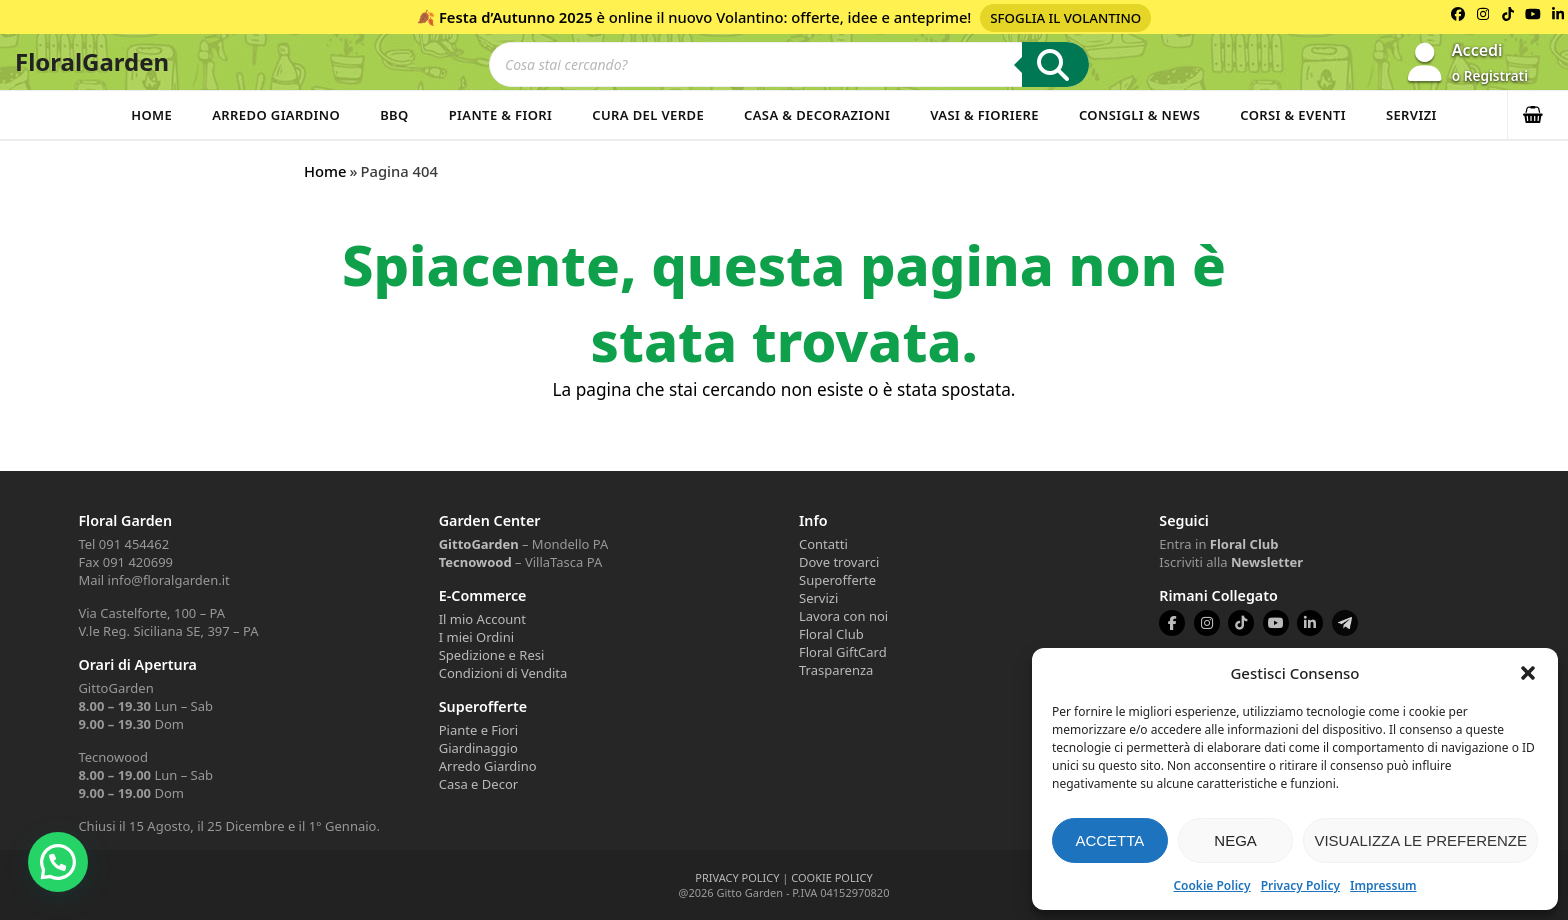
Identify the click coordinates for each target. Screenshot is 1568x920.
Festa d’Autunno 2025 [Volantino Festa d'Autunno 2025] (516, 17)
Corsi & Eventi (1293, 115)
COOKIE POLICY (831, 877)
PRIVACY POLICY (737, 877)
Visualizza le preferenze (1420, 840)
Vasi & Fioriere (984, 115)
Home (151, 115)
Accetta (1109, 840)
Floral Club (831, 634)
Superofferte (837, 580)
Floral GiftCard (843, 652)
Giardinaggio (478, 748)
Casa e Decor (478, 784)
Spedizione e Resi (492, 655)
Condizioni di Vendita (503, 673)
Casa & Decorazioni (817, 115)
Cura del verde (648, 115)
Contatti (823, 544)
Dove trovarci (839, 562)
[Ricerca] (1055, 64)
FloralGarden (92, 61)
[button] (1528, 673)
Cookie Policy (1211, 885)
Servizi (1411, 115)
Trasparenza (836, 670)
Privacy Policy (1300, 885)
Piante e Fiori (478, 730)
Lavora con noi (843, 616)
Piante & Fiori (501, 115)
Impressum (1383, 885)
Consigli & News (1139, 115)
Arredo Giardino (276, 115)
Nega (1235, 840)
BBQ (394, 115)
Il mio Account (482, 619)
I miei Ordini (476, 637)
